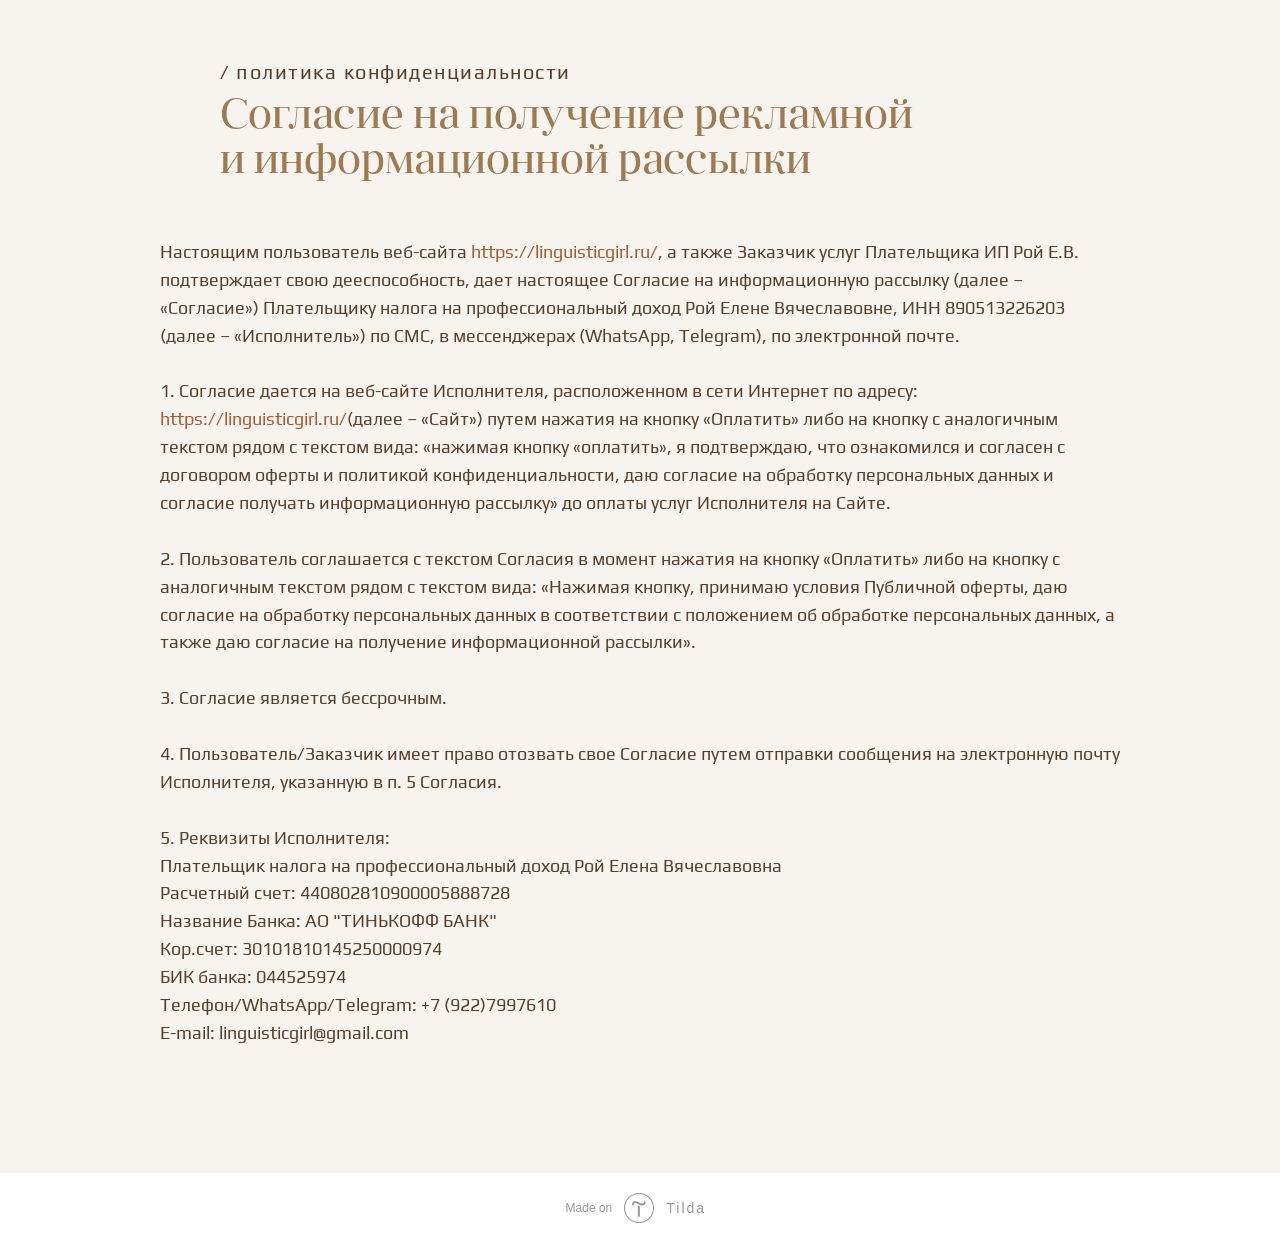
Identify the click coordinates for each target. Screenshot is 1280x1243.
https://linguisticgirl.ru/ (564, 251)
